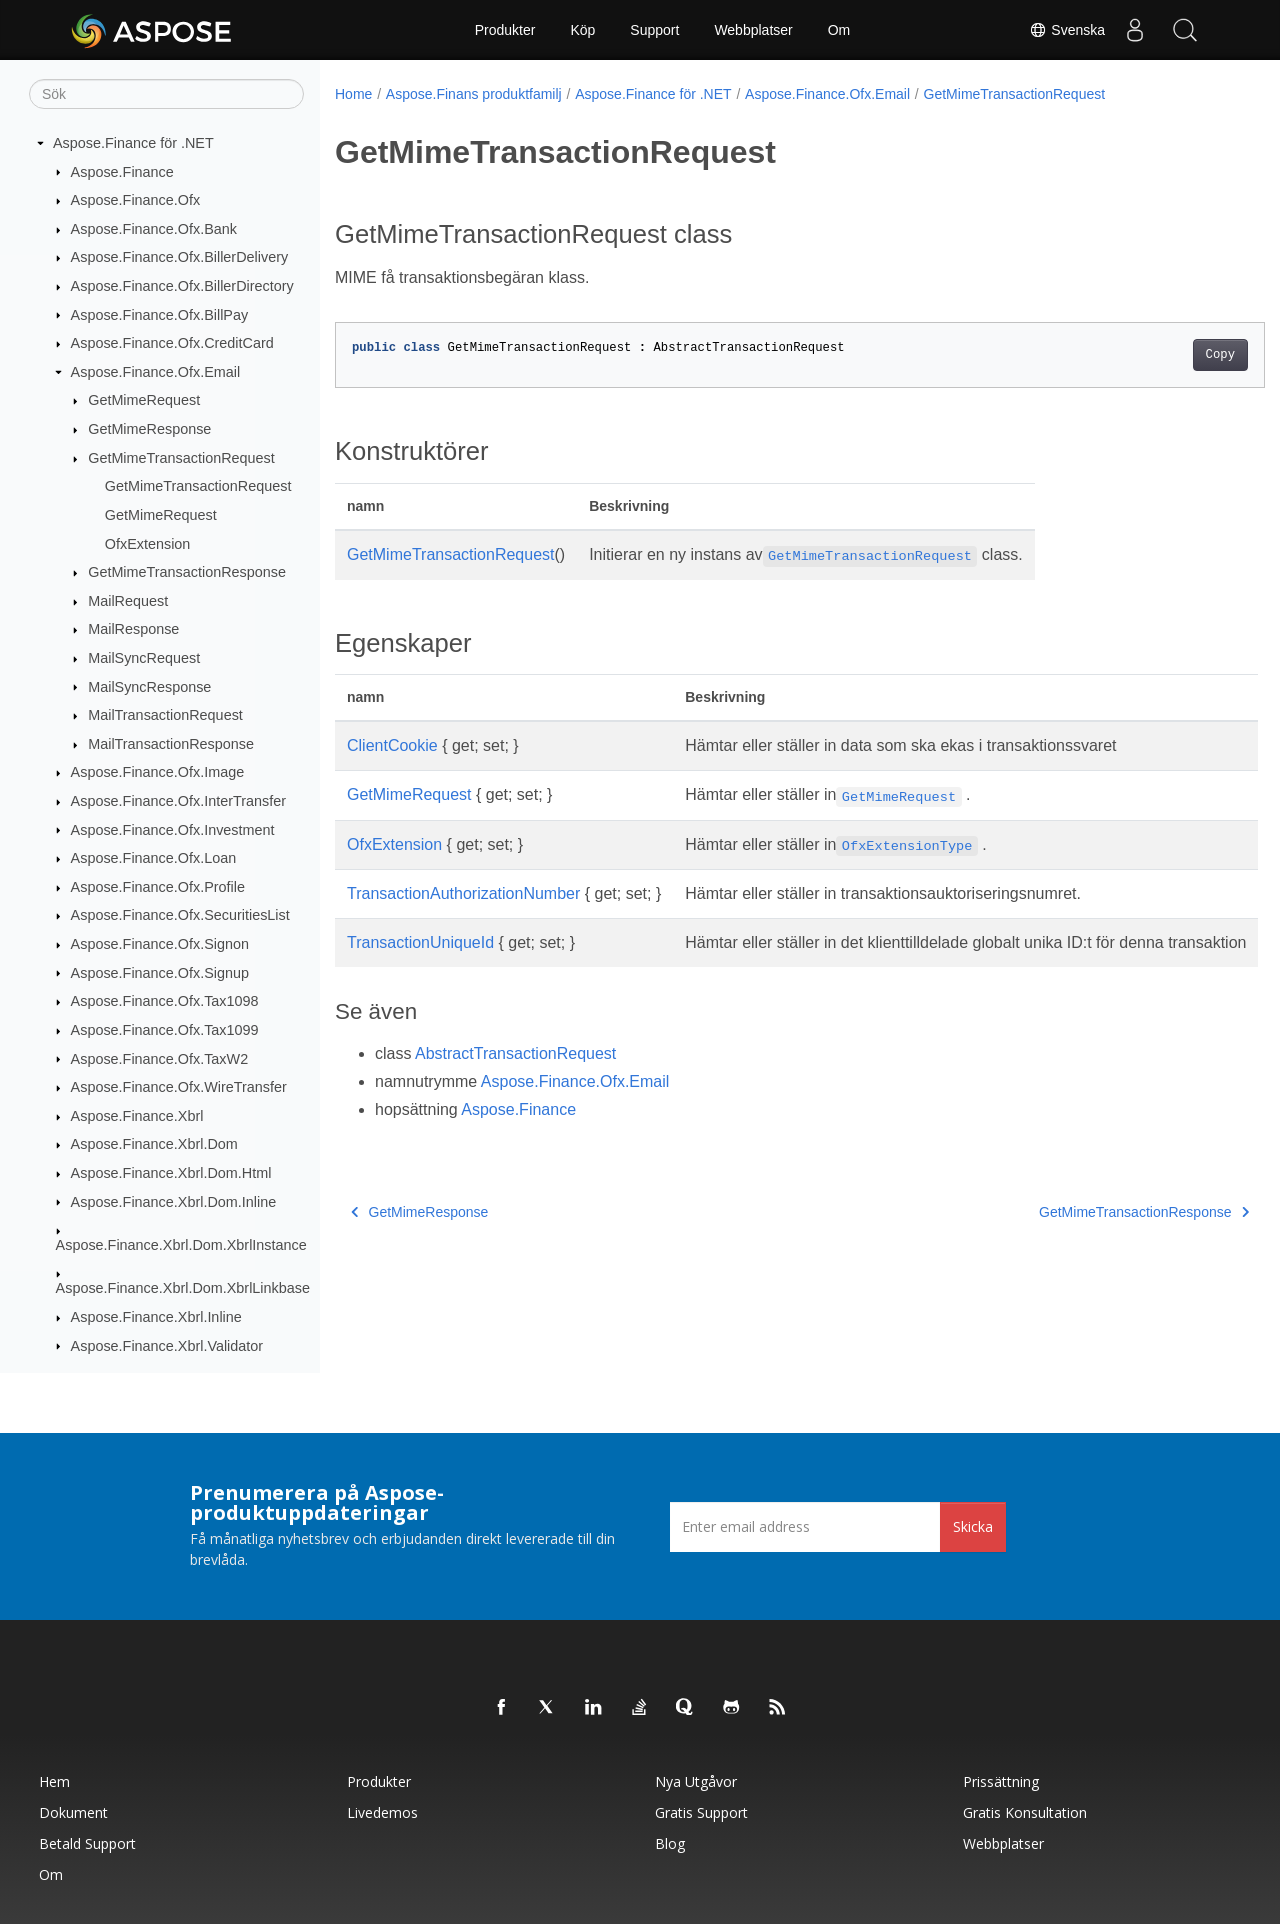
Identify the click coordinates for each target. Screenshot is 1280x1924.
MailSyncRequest (144, 658)
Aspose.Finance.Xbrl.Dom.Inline (174, 1202)
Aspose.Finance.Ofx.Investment (173, 830)
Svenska (1067, 30)
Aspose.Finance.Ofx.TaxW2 (160, 1059)
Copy (1155, 355)
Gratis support (701, 1812)
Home (353, 94)
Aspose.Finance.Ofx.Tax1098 (165, 1001)
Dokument (73, 1812)
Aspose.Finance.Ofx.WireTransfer (179, 1087)
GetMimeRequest (144, 400)
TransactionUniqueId (420, 942)
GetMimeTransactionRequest (181, 458)
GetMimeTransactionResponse (187, 572)
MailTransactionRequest (165, 715)
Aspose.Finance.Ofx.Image (158, 772)
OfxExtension (148, 544)
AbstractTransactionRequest (515, 1077)
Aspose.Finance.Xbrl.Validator (167, 1346)
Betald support (87, 1843)
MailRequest (128, 601)
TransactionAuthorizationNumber (463, 893)
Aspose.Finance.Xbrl (137, 1116)
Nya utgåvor (696, 1781)
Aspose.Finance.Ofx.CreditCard (172, 343)
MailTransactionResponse (171, 744)
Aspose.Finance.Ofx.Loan (154, 858)
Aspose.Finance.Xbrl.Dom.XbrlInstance (181, 1245)
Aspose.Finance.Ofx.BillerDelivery (180, 257)
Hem (54, 1781)
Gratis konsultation (1025, 1812)
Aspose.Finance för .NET (133, 143)
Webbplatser (753, 30)
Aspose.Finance (122, 172)
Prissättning (1001, 1781)
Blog (670, 1843)
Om (839, 30)
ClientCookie (392, 745)
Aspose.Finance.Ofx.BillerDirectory (182, 286)
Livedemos (382, 1812)
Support (654, 30)
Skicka (973, 1526)
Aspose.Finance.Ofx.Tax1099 (165, 1030)
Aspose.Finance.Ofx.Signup (160, 973)
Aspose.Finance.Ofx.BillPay (160, 315)
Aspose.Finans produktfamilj (474, 94)
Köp (582, 30)
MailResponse (133, 629)
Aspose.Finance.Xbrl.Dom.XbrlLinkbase (183, 1288)
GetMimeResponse (149, 429)
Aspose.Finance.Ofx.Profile (158, 887)
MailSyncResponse (149, 687)
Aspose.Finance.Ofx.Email (156, 372)
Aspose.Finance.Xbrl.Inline (156, 1317)
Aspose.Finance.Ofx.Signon (160, 944)
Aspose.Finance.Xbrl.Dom (154, 1144)
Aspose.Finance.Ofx (136, 200)
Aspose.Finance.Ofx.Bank (154, 229)
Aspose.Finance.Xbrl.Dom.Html (171, 1173)
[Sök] (166, 94)
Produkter (505, 30)
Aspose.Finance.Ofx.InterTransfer (178, 801)
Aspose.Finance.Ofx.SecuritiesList (180, 915)
